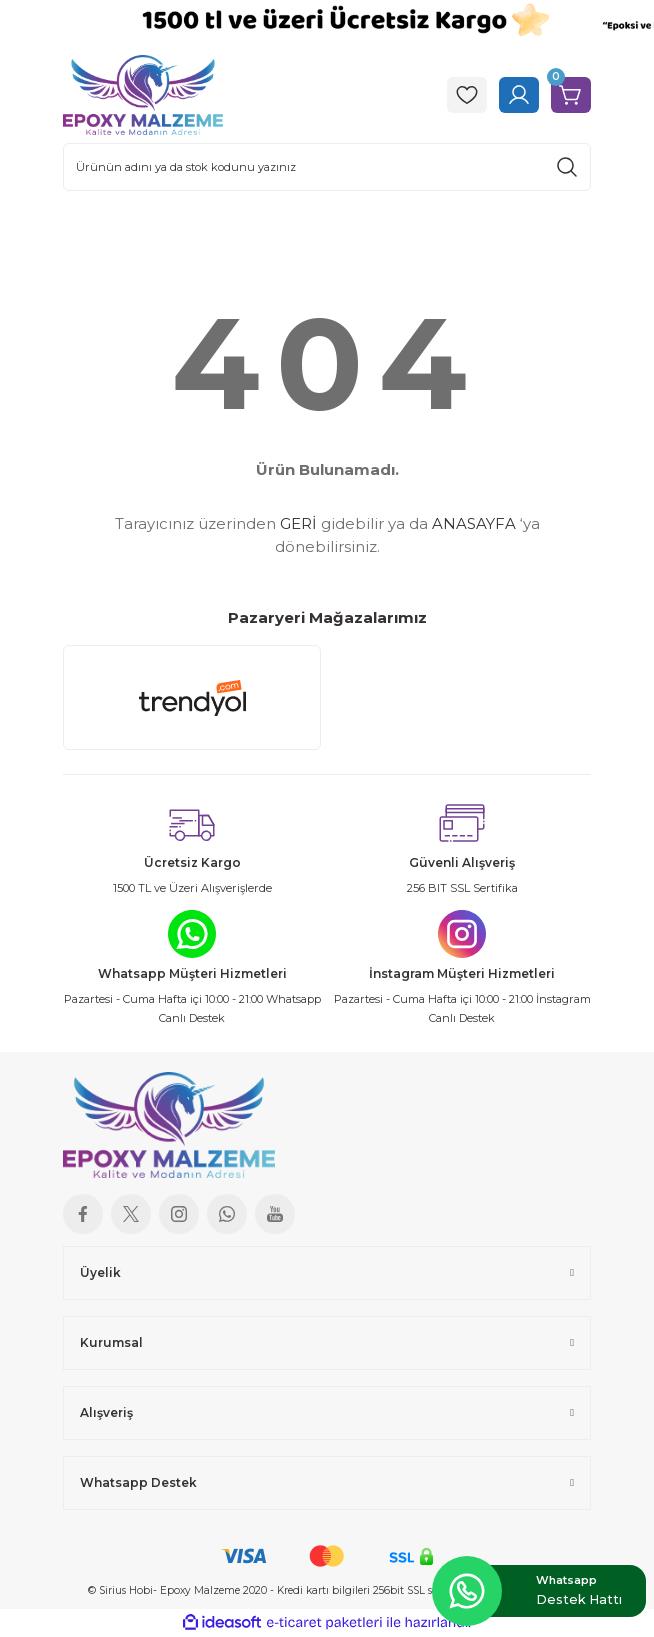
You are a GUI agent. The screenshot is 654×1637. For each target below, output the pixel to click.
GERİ (298, 523)
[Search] (327, 167)
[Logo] (143, 93)
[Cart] (571, 95)
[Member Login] (519, 95)
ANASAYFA (474, 523)
